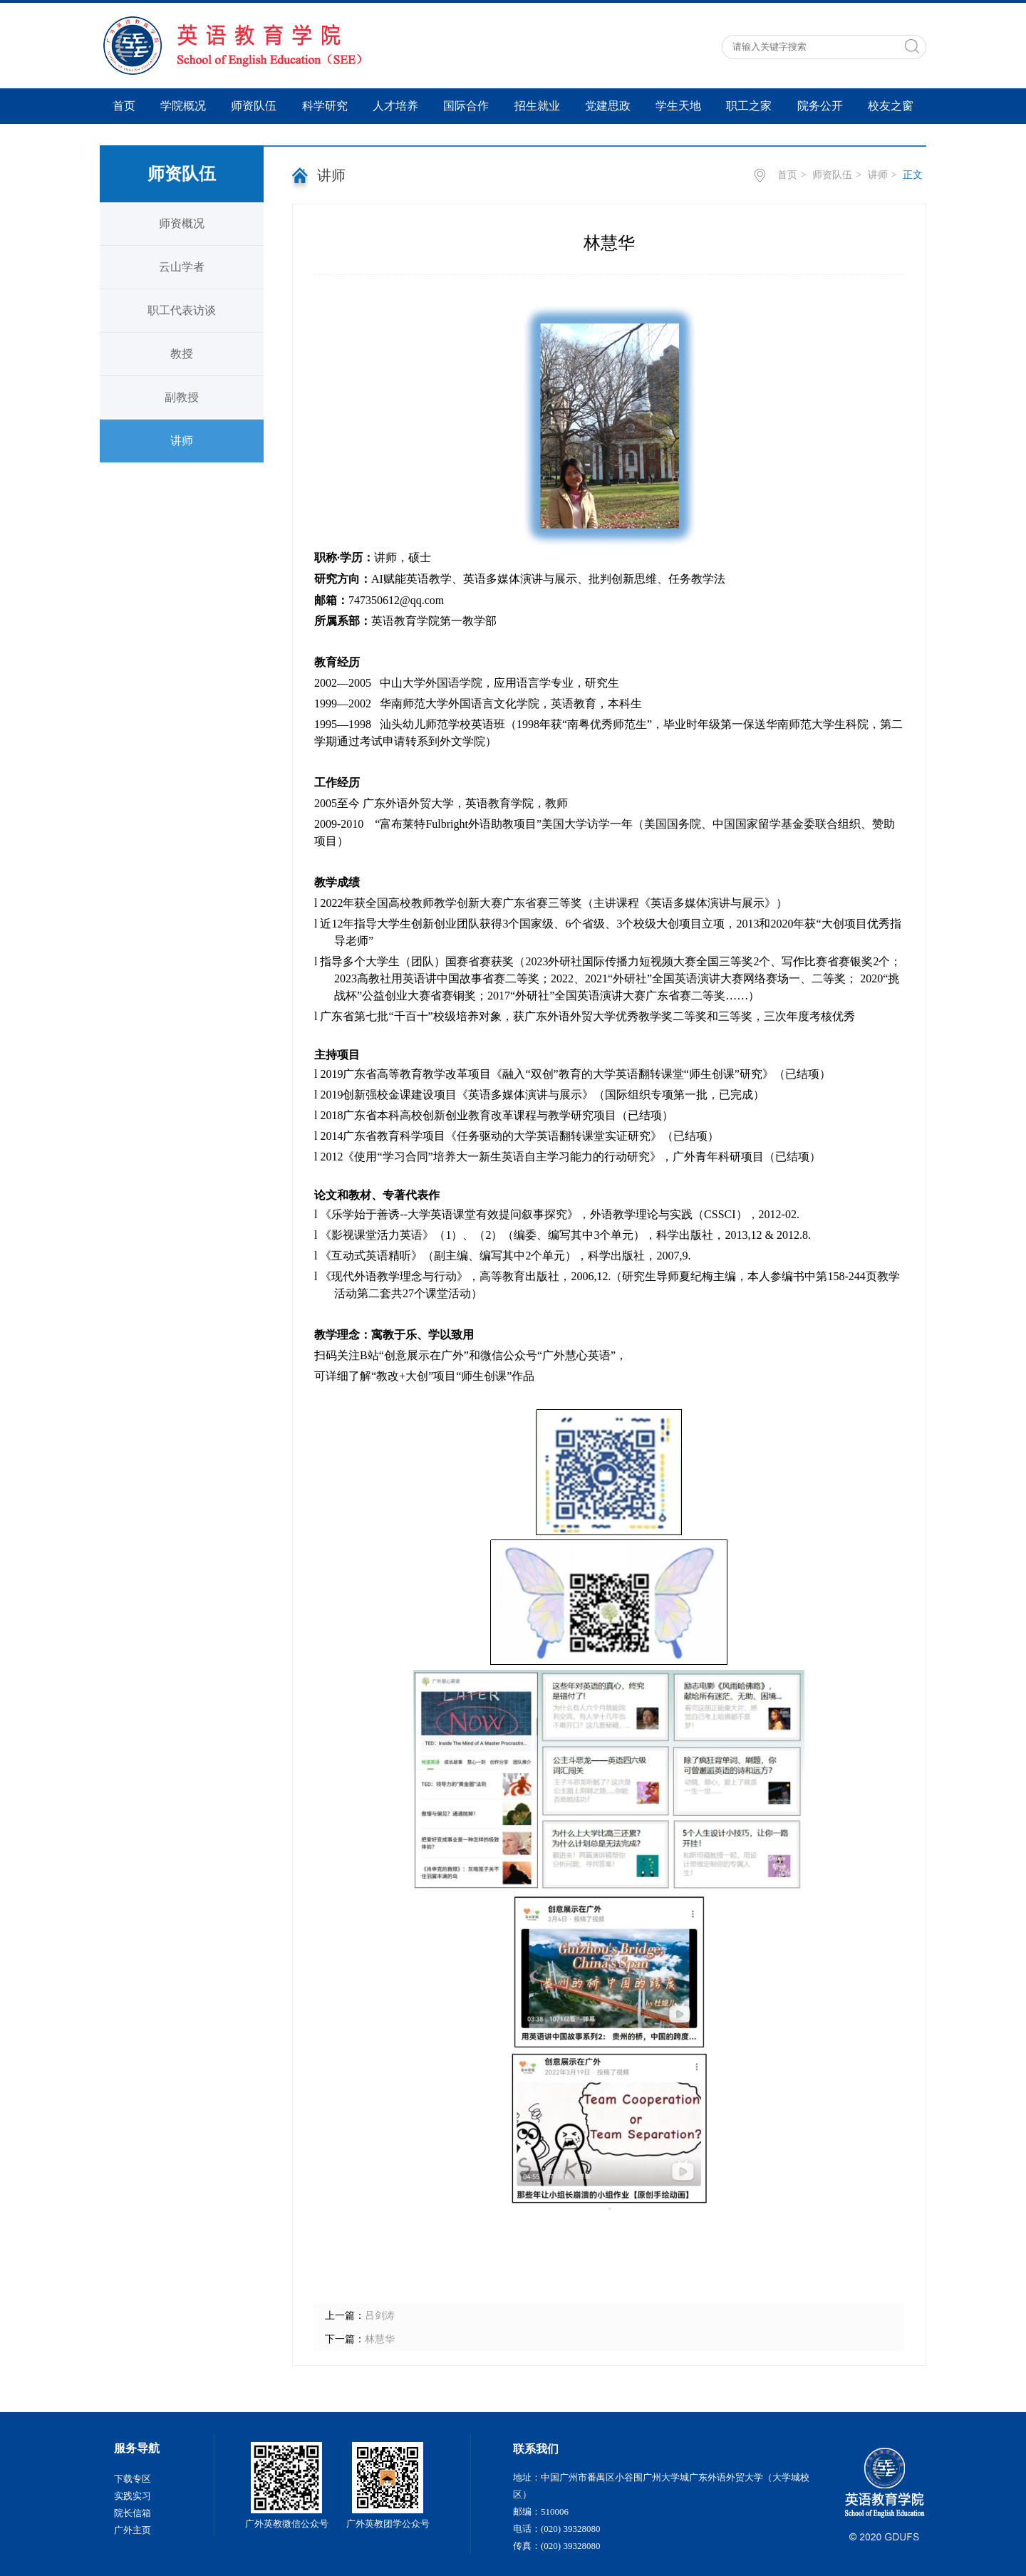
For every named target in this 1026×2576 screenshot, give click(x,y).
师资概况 (181, 223)
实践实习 (132, 2496)
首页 (124, 106)
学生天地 (678, 106)
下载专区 (132, 2478)
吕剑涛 (380, 2315)
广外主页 (132, 2530)
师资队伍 (253, 106)
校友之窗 (890, 106)
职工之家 (749, 106)
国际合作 (466, 106)
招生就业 (537, 106)
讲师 (181, 441)
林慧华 (380, 2339)
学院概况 (183, 106)
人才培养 (395, 106)
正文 (913, 175)
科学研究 (325, 106)
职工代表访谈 (181, 310)
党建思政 (608, 106)
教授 (181, 354)
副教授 (182, 397)
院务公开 (820, 106)
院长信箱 (132, 2513)
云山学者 (181, 267)
